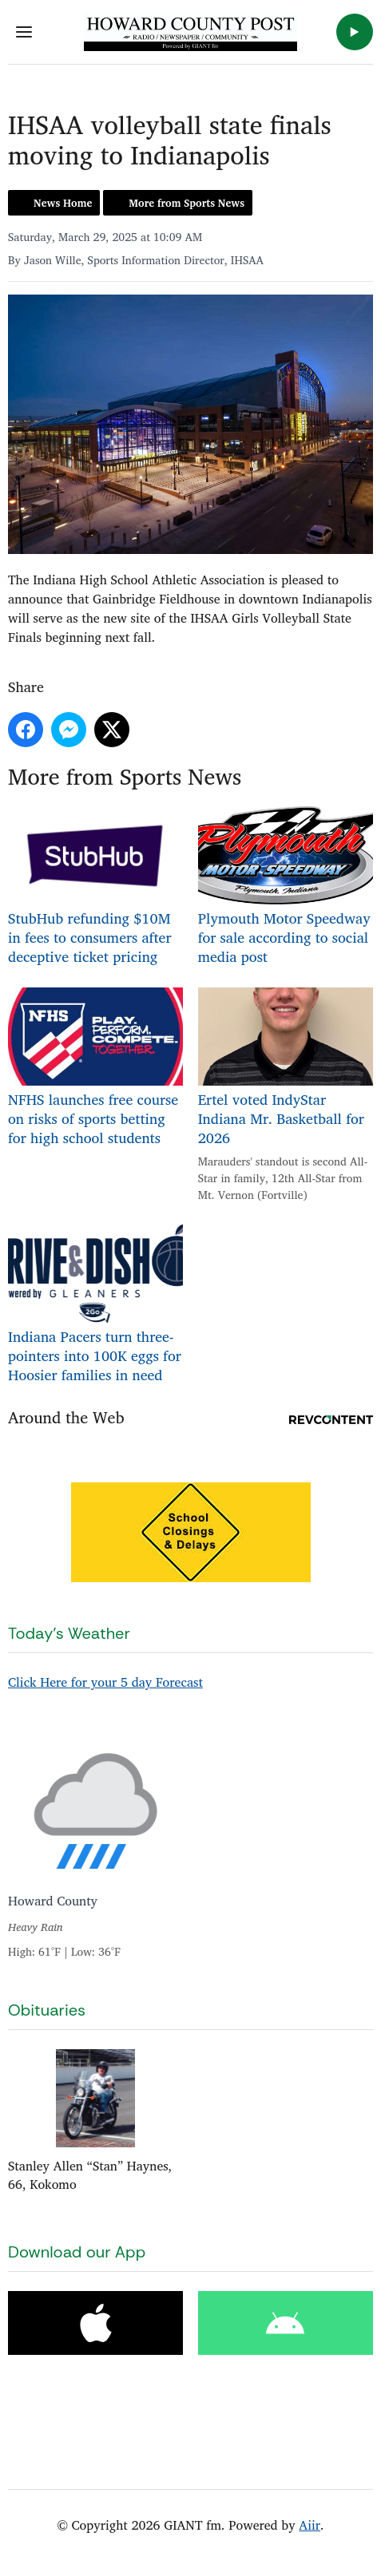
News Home (63, 203)
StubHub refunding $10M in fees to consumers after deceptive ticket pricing (95, 886)
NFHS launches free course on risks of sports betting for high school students (95, 1068)
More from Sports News (186, 203)
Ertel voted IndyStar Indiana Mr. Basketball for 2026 (285, 1068)
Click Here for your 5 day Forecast (105, 1682)
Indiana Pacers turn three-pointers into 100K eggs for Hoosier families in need (95, 1305)
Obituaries (46, 2010)
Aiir (309, 2525)
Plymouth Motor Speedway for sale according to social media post (285, 886)
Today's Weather (69, 1633)
